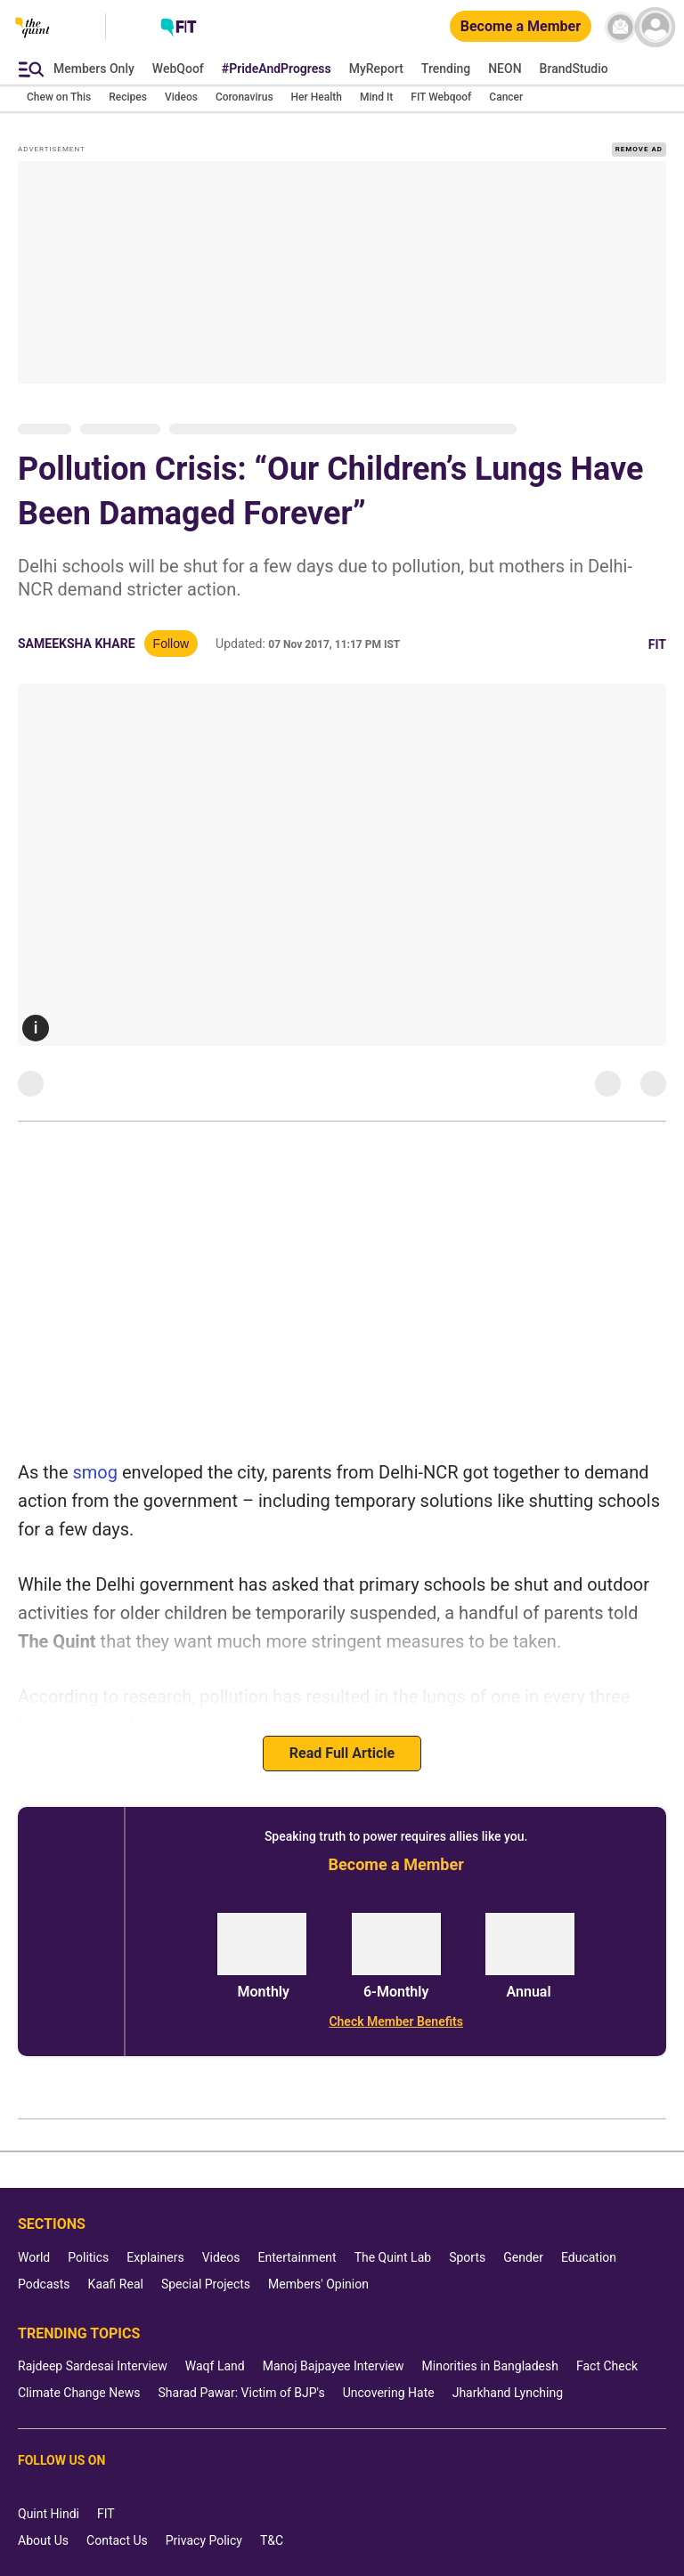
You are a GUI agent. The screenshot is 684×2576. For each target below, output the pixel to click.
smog (95, 1472)
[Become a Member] (520, 27)
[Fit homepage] (178, 29)
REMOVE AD (639, 149)
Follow (171, 643)
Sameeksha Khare (76, 643)
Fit (657, 644)
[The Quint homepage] (32, 43)
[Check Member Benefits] (396, 2021)
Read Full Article (342, 1753)
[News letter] (620, 27)
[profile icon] (655, 27)
